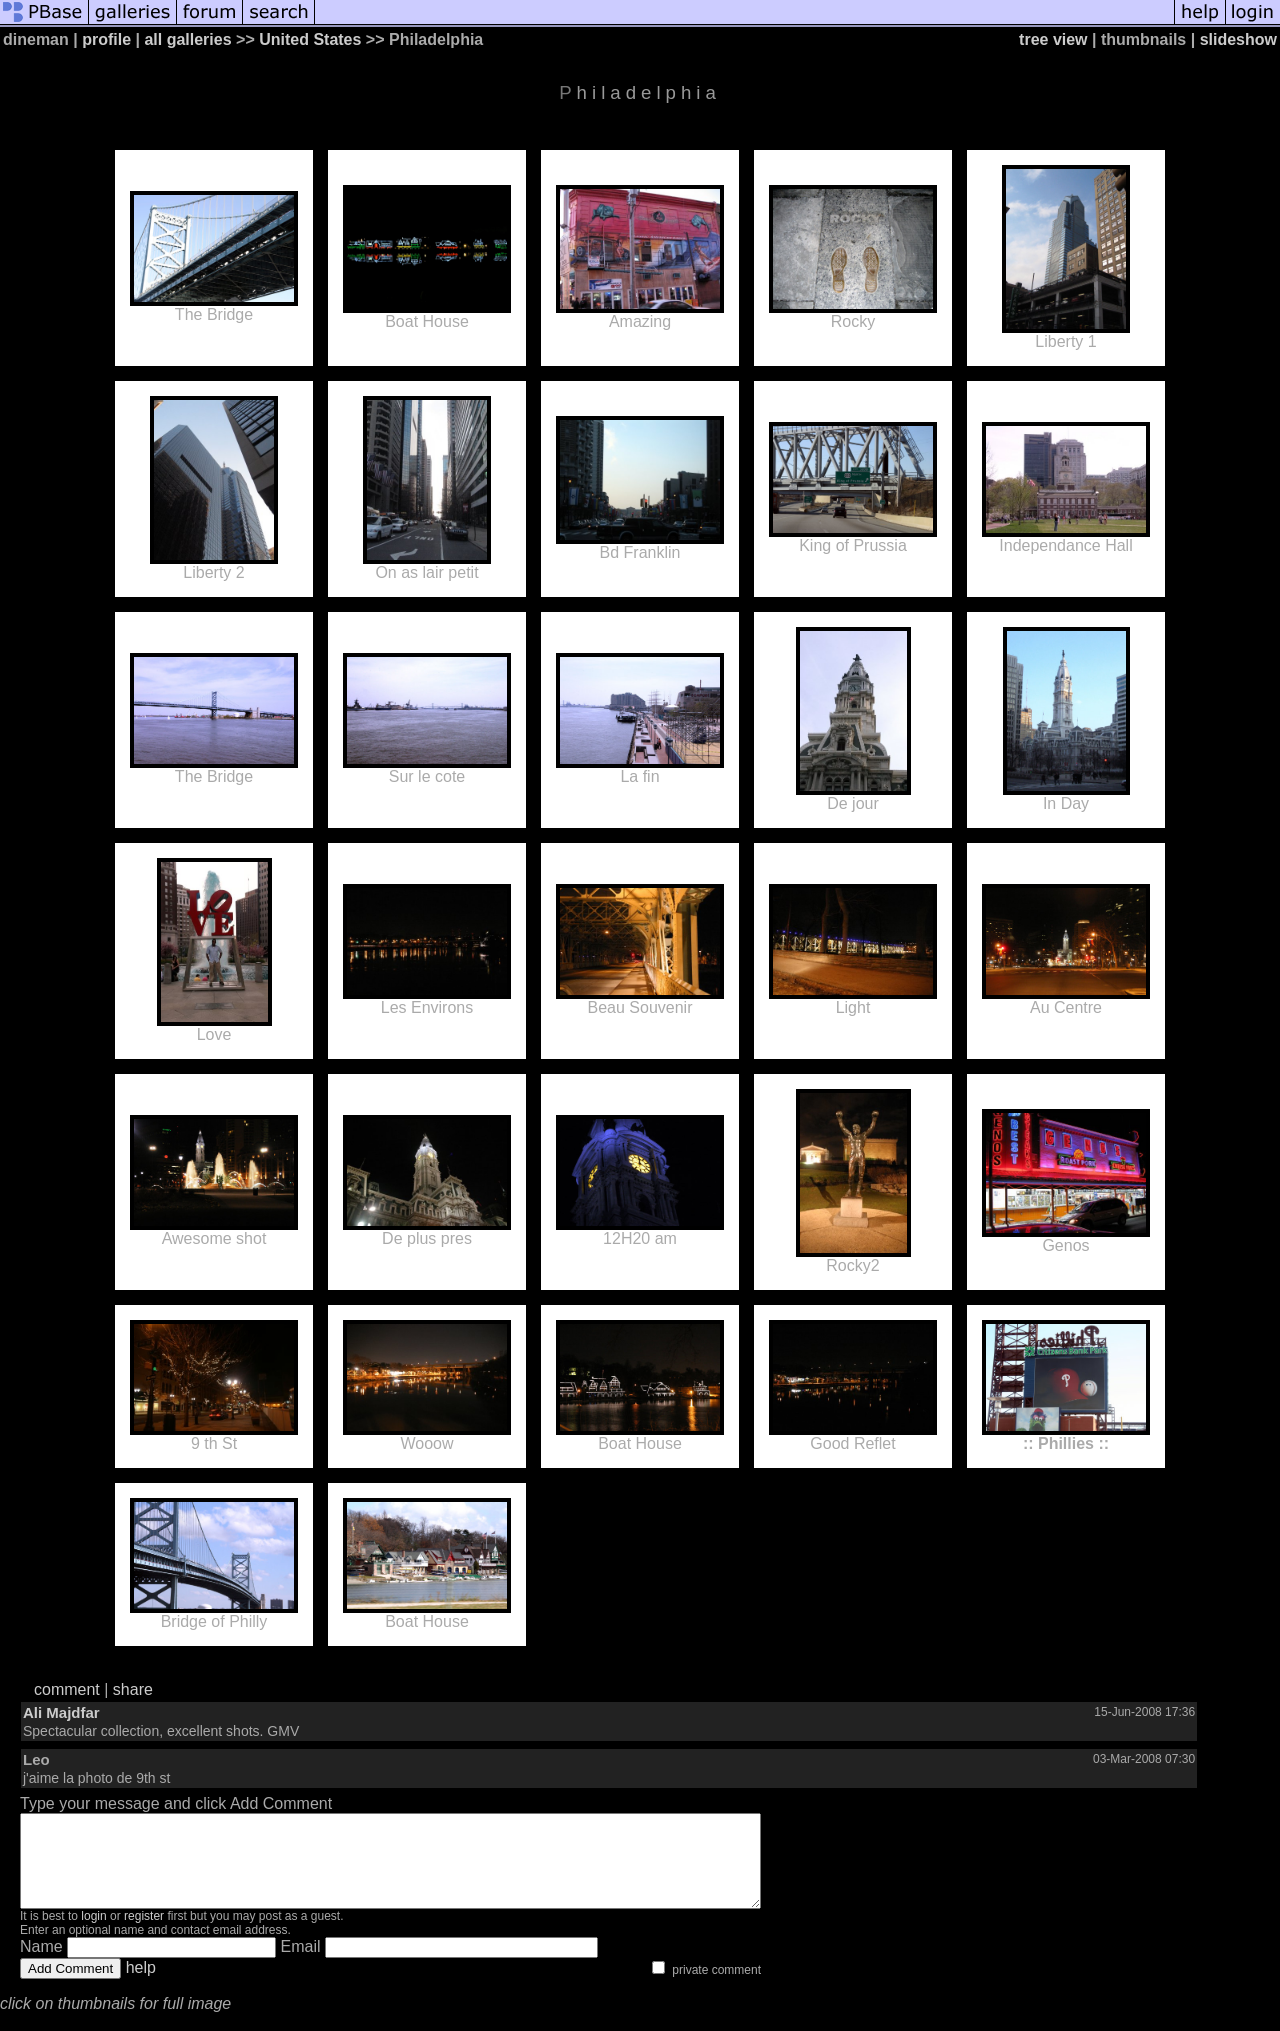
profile (106, 39)
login (93, 1934)
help (141, 1985)
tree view (1053, 39)
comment (67, 1689)
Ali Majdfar (61, 1712)
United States (310, 39)
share (133, 1689)
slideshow (1238, 39)
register (144, 1934)
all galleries (187, 39)
